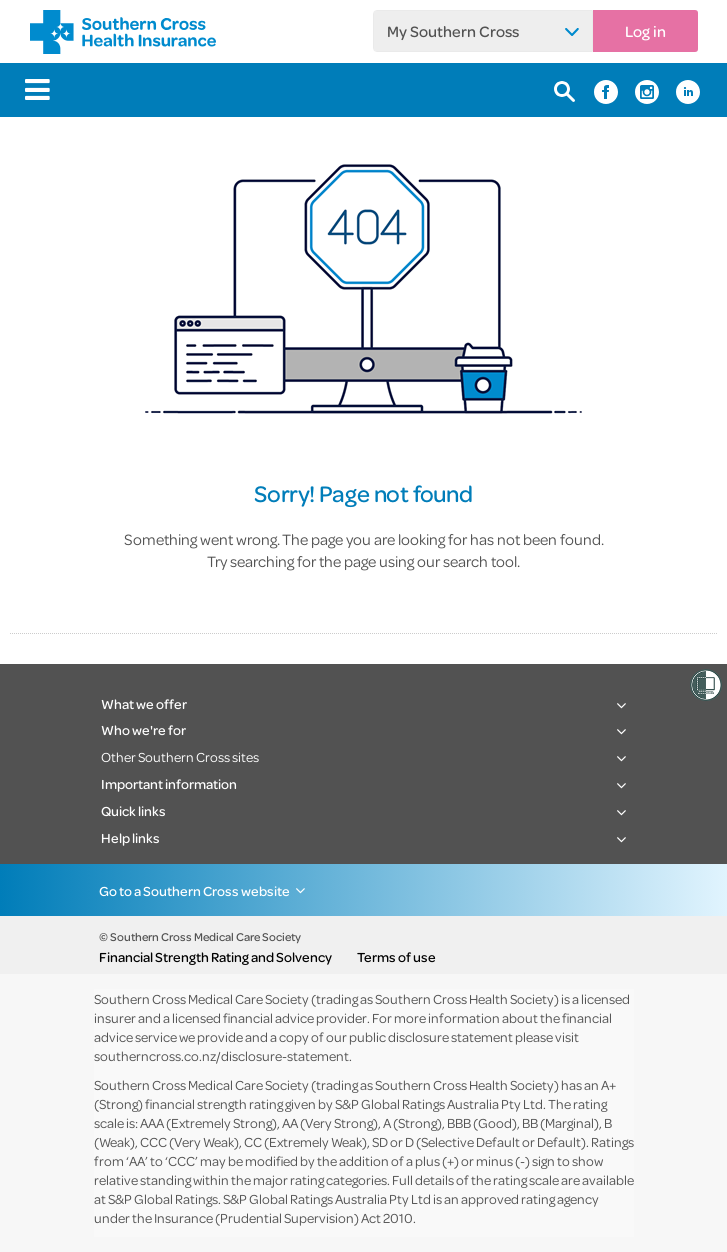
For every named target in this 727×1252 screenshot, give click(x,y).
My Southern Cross (453, 31)
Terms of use (396, 957)
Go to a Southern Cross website (194, 890)
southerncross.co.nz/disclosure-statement (221, 1055)
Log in (645, 31)
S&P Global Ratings (163, 1198)
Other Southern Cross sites (180, 756)
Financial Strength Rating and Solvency (215, 957)
